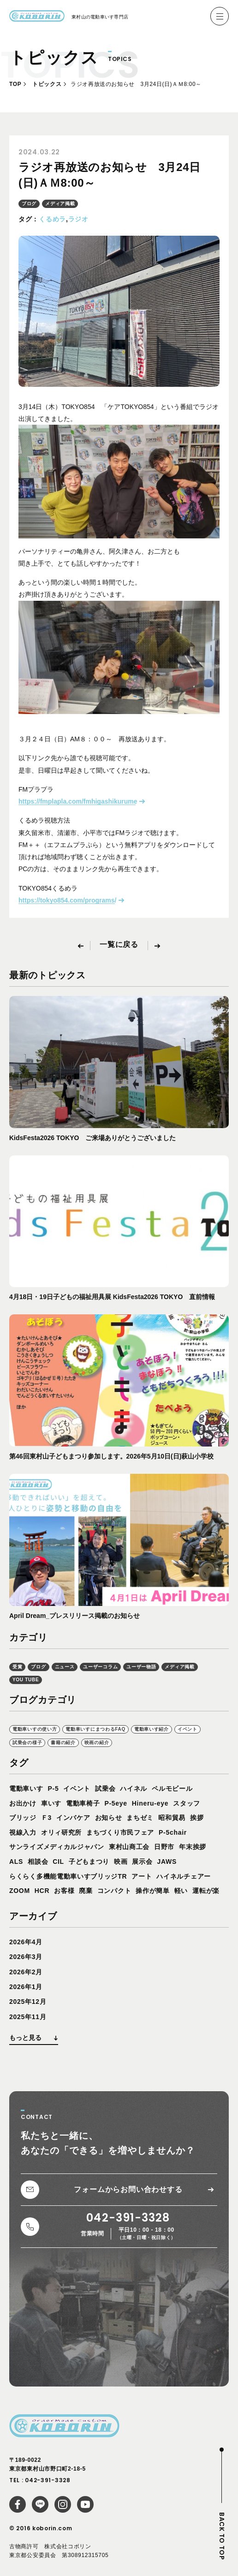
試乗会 (105, 1788)
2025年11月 (27, 2017)
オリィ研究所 (61, 1832)
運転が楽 (206, 1890)
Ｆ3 (46, 1817)
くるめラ (52, 219)
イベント (187, 1729)
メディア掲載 (60, 203)
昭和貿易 (171, 1817)
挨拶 (196, 1817)
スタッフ (186, 1803)
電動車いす (26, 1788)
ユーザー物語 (141, 1666)
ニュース (65, 1666)
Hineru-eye (150, 1803)
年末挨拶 (192, 1846)
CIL (58, 1861)
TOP (15, 84)
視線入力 (22, 1832)
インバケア (73, 1817)
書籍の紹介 (63, 1742)
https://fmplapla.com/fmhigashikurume (77, 801)
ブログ (29, 203)
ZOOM (19, 1890)
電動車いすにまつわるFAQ (95, 1729)
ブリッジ (22, 1817)
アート (141, 1876)
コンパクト (114, 1890)
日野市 (164, 1846)
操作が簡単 (153, 1890)
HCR (42, 1890)
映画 (120, 1861)
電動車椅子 (83, 1803)
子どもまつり (89, 1861)
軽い (181, 1890)
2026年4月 (25, 1942)
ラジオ (78, 219)
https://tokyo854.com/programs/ (67, 900)
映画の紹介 (96, 1742)
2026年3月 (25, 1956)
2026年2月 (25, 1972)
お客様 (64, 1890)
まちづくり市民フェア (120, 1832)
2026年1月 (25, 1986)
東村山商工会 (129, 1846)
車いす (51, 1803)
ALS (16, 1861)
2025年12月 (27, 2001)
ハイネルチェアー (183, 1876)
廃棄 (85, 1890)
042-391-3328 (47, 2480)
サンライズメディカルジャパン (56, 1846)
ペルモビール (172, 1788)
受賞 (17, 1666)
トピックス (46, 84)
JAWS (167, 1861)
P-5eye (115, 1803)
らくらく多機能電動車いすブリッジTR (68, 1876)
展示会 (142, 1861)
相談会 (38, 1861)
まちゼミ (140, 1817)
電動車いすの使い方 (34, 1729)
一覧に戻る (119, 944)
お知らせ (108, 1817)
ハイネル (133, 1788)
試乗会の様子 (27, 1742)
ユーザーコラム (100, 1666)
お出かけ (22, 1803)
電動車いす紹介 (151, 1729)
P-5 (53, 1788)
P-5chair (173, 1832)
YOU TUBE (25, 1679)
